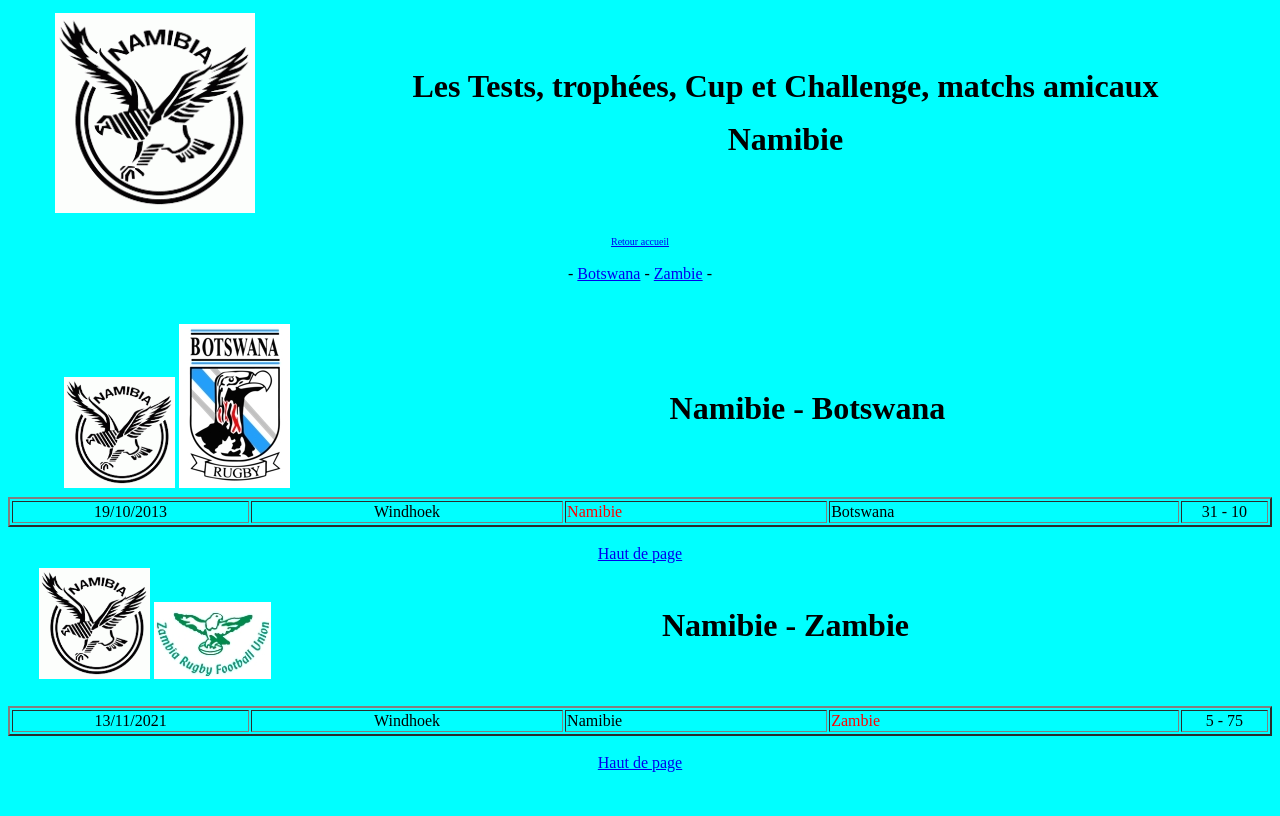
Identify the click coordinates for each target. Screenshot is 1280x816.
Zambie (678, 273)
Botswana (608, 273)
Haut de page (640, 553)
